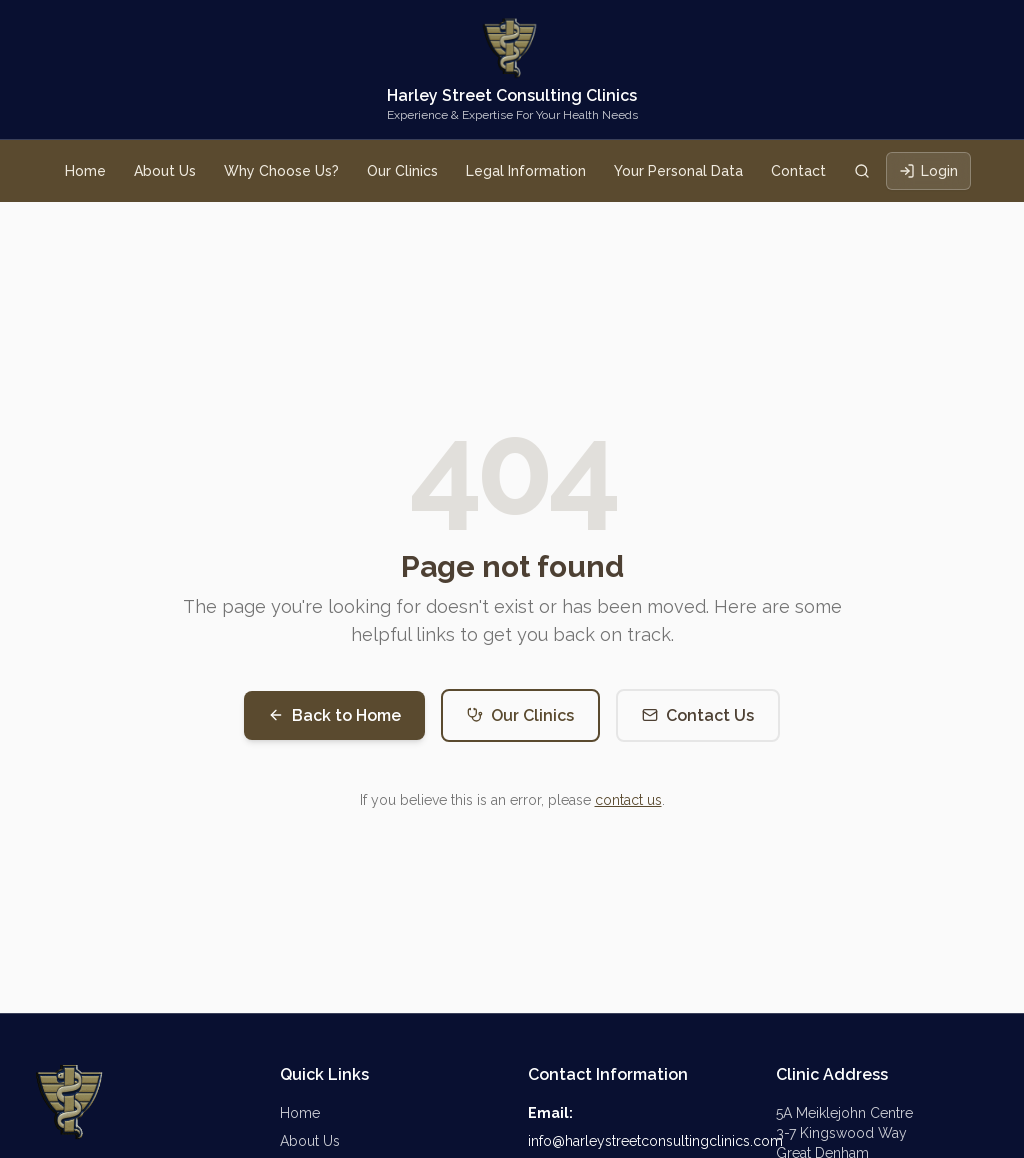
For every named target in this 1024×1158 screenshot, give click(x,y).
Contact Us (698, 715)
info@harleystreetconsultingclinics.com (655, 1141)
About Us (165, 171)
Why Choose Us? (281, 171)
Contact (798, 171)
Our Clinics (402, 171)
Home (85, 171)
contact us (628, 800)
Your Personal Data (678, 171)
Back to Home (334, 715)
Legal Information (526, 171)
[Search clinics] (862, 171)
